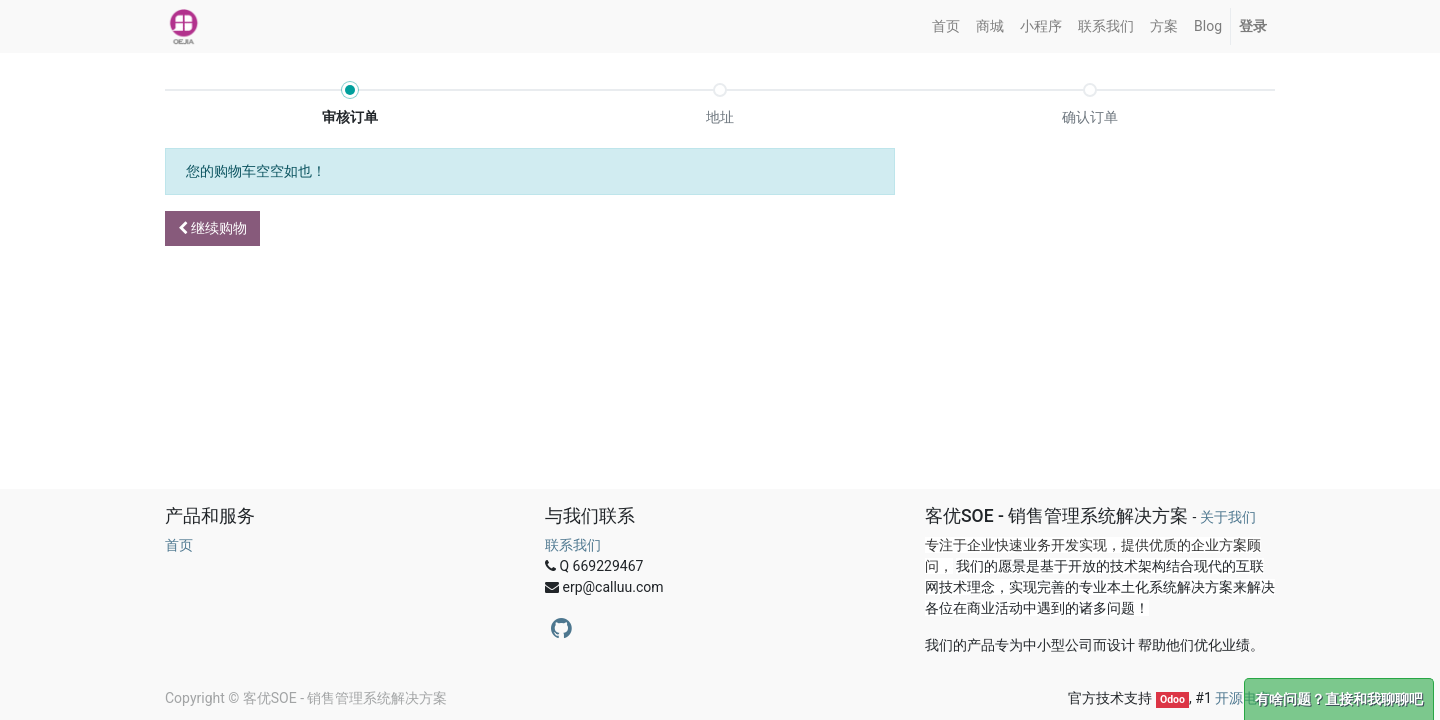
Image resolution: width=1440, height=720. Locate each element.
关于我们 (1228, 517)
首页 (179, 545)
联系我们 (573, 545)
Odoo (1172, 699)
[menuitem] (946, 26)
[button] (212, 228)
